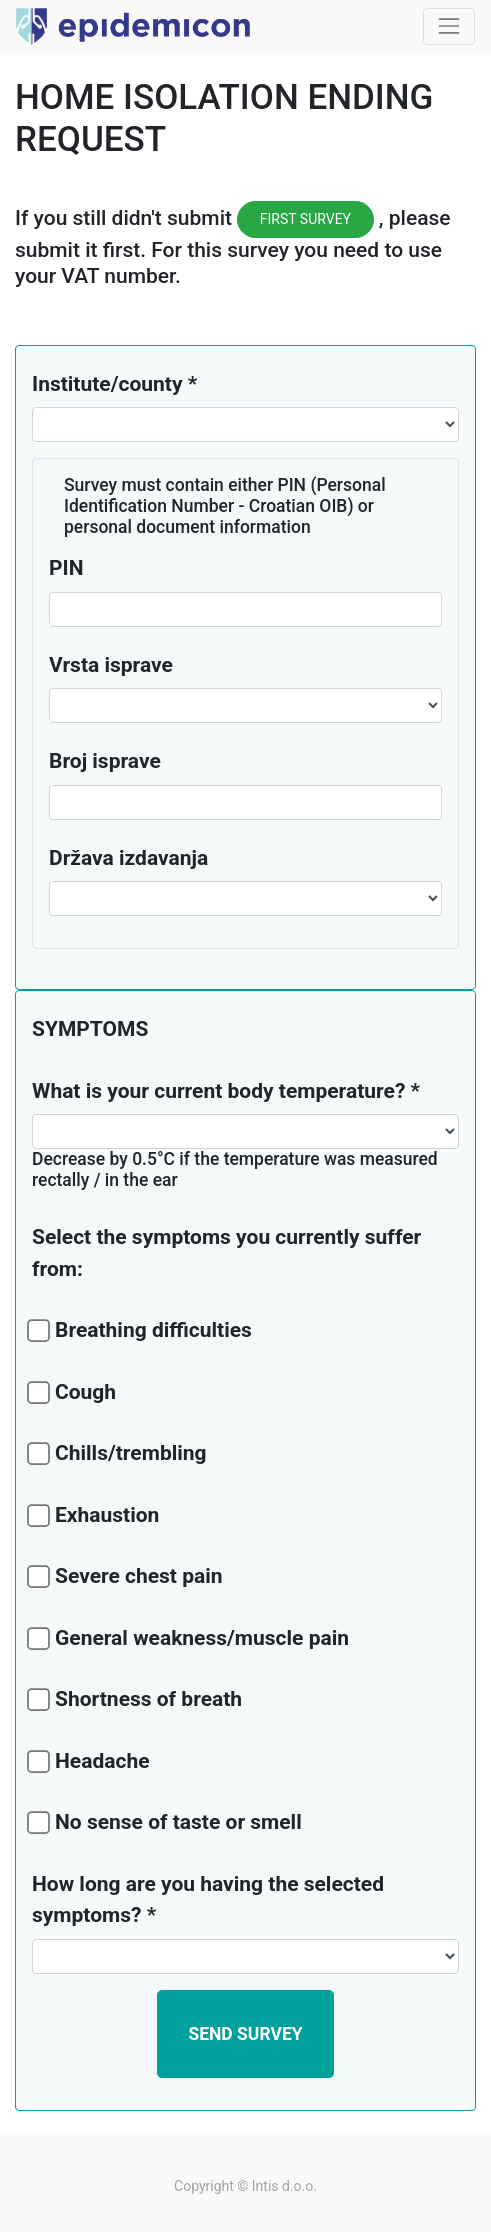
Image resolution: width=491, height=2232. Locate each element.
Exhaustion (95, 1515)
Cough (74, 1392)
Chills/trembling (119, 1453)
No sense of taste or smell (167, 1822)
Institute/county (107, 384)
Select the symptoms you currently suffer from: (226, 1253)
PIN (66, 568)
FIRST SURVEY (305, 219)
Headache (91, 1761)
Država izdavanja (128, 858)
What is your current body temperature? (218, 1091)
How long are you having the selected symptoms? (208, 1900)
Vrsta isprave (111, 665)
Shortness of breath (137, 1699)
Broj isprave (105, 761)
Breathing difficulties (142, 1330)
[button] (245, 2034)
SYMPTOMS (90, 1029)
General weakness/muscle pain (190, 1638)
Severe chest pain (127, 1576)
